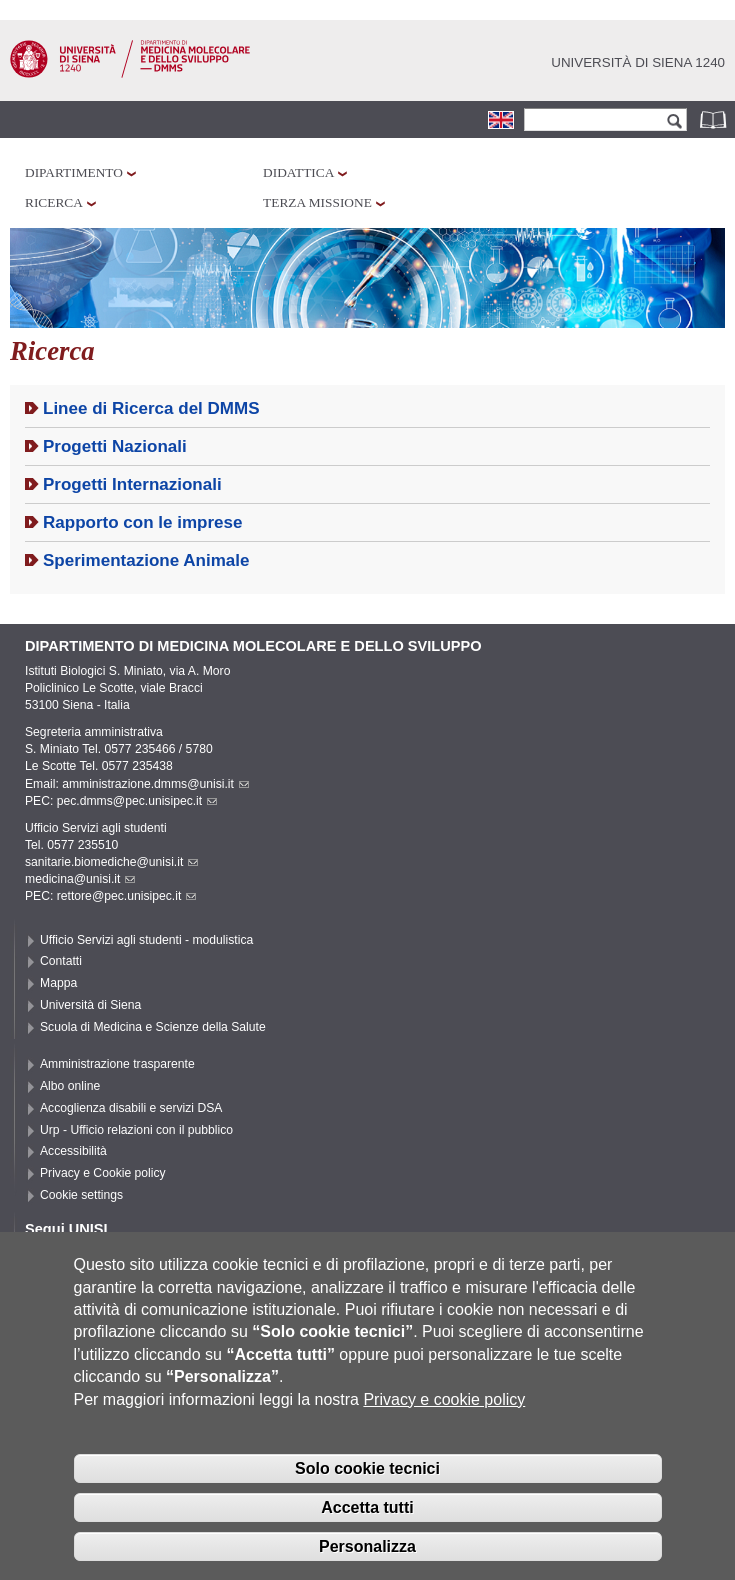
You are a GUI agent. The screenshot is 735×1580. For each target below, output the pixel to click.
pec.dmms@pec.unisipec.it (137, 801)
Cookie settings (81, 1195)
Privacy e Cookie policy (103, 1173)
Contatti (61, 961)
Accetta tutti (367, 1528)
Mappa (58, 983)
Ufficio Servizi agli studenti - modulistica (146, 940)
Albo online (70, 1086)
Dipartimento (74, 172)
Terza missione (317, 202)
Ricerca (54, 202)
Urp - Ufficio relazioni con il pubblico (136, 1130)
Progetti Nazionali (115, 446)
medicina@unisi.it (80, 879)
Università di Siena (90, 1005)
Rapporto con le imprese (143, 522)
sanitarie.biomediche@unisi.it (111, 862)
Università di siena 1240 (638, 62)
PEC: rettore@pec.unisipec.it (110, 896)
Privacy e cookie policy (444, 1420)
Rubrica (715, 119)
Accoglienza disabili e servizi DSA (131, 1108)
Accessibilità (73, 1151)
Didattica (298, 172)
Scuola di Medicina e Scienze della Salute (153, 1027)
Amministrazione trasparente (117, 1064)
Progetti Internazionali (132, 484)
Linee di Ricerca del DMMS (151, 408)
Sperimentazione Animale (146, 560)
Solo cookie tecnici (367, 1490)
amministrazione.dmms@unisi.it (155, 784)
